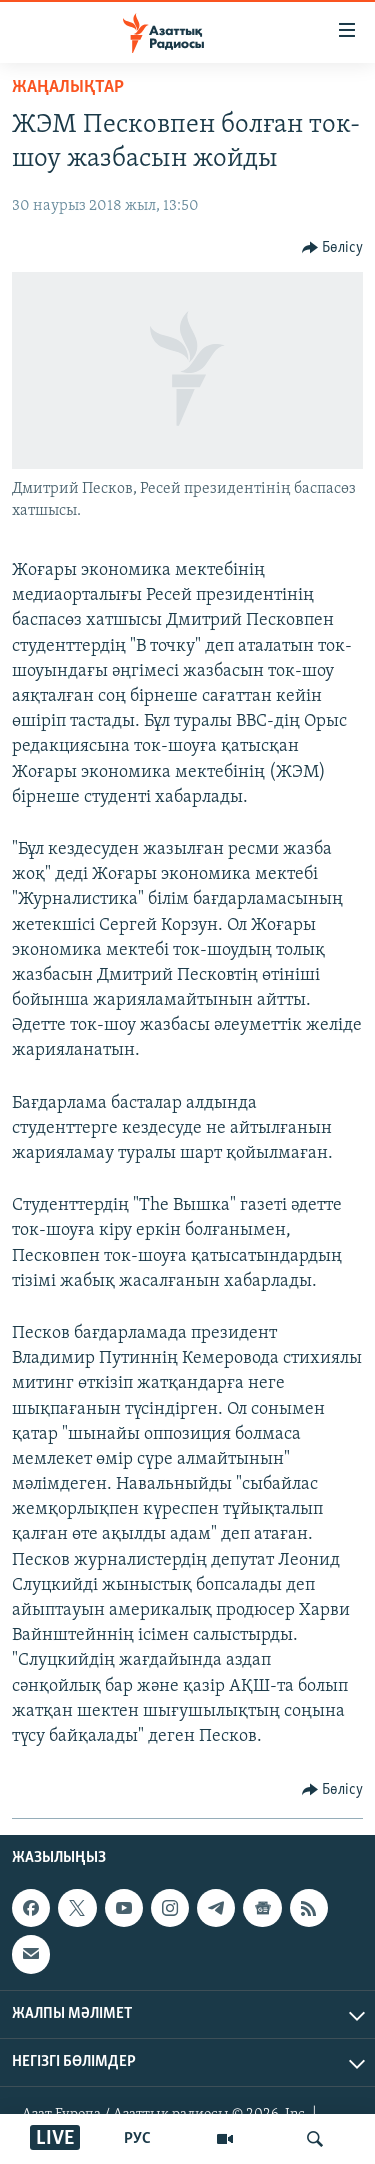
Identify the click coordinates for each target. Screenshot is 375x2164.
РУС (137, 2139)
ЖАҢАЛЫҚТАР (68, 87)
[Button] (333, 248)
